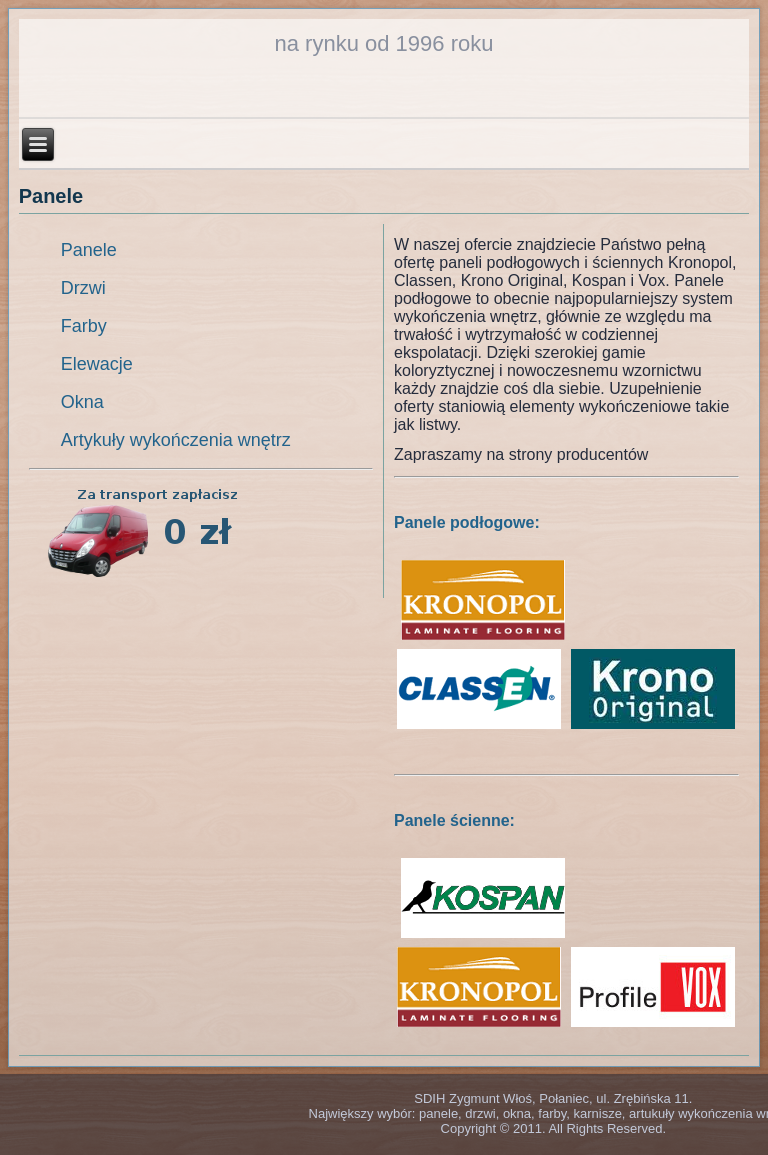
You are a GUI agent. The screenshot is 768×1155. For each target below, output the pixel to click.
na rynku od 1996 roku (384, 43)
